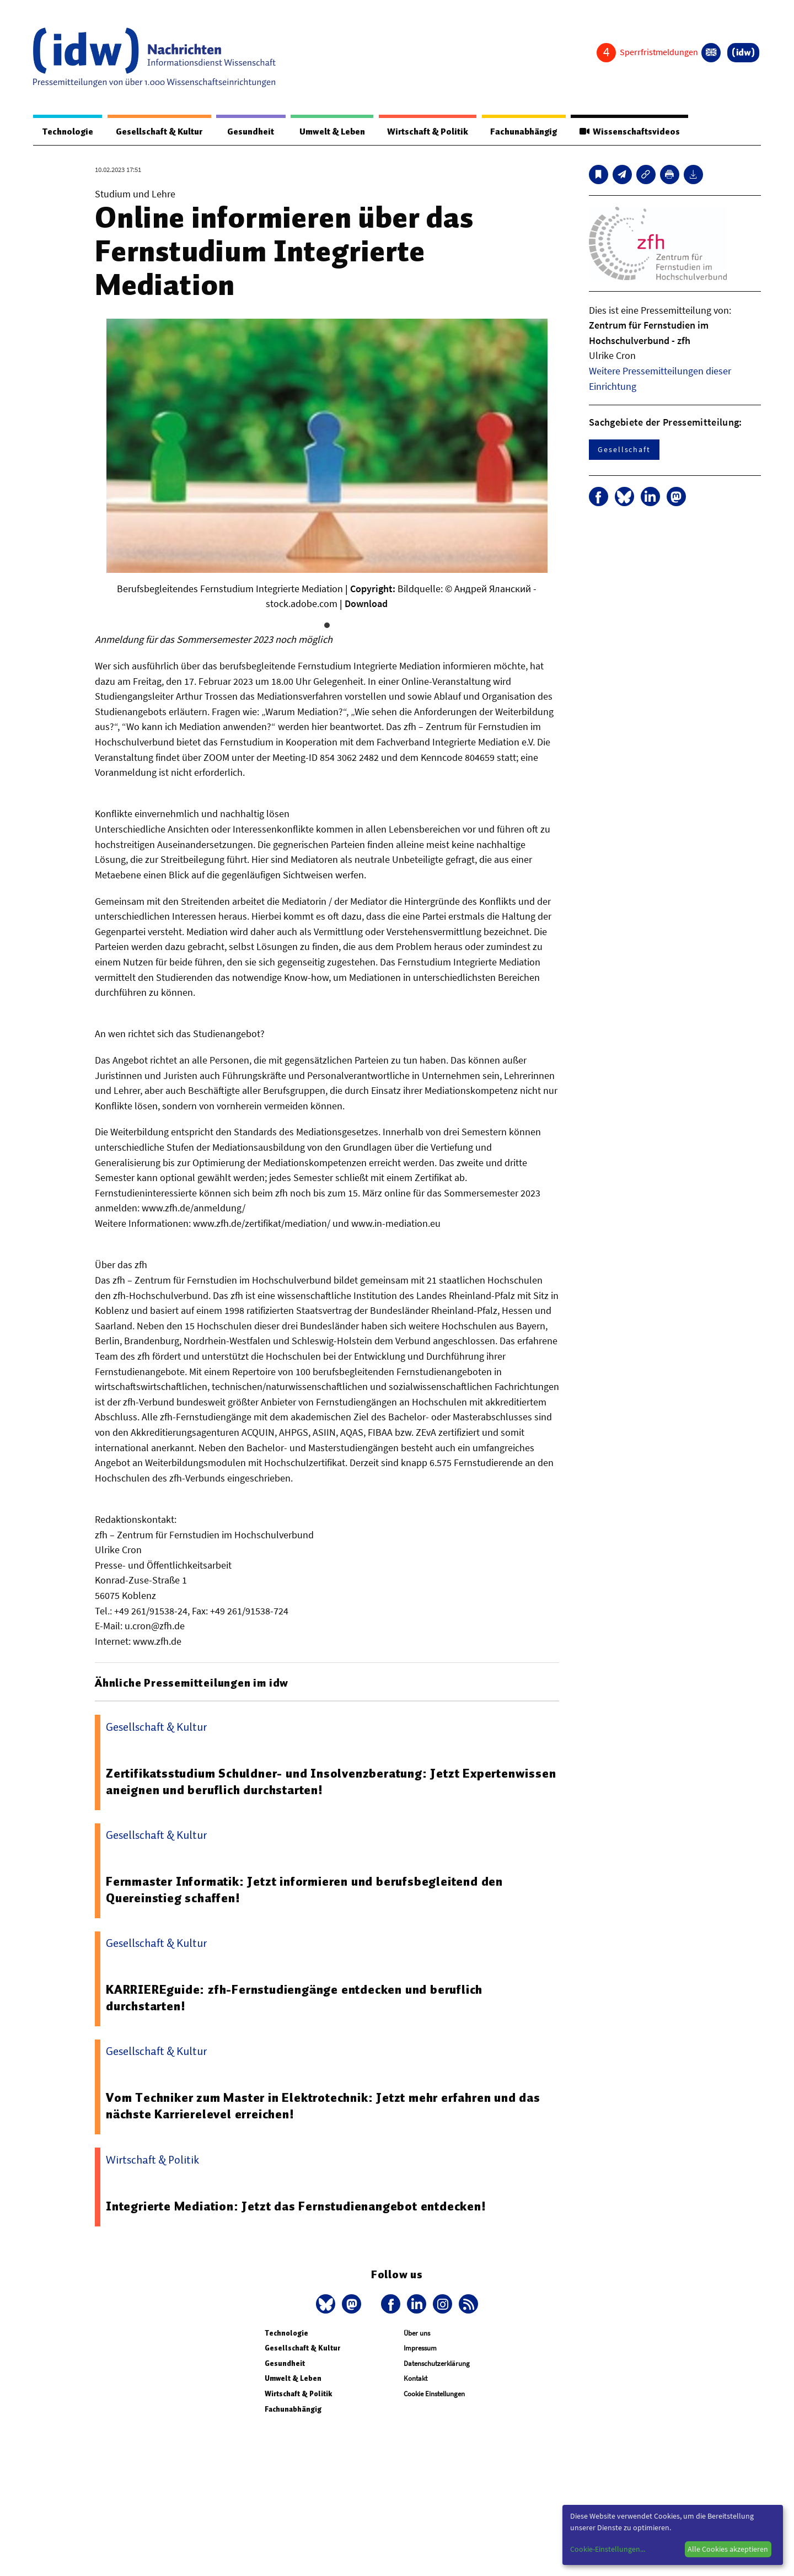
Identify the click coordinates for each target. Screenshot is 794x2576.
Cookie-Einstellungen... (607, 2549)
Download (366, 604)
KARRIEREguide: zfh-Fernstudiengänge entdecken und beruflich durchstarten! (295, 1998)
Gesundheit (249, 131)
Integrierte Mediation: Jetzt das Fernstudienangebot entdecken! (296, 2206)
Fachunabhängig (522, 131)
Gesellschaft (624, 450)
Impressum (420, 2348)
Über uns (417, 2333)
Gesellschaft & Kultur (159, 131)
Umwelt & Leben (329, 131)
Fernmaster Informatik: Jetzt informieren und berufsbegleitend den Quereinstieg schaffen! (304, 1890)
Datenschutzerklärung (437, 2364)
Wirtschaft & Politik (425, 131)
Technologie (67, 131)
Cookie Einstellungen (434, 2394)
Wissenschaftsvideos (629, 131)
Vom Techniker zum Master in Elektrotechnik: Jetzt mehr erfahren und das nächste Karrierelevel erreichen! (323, 2106)
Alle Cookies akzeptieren (728, 2549)
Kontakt (415, 2379)
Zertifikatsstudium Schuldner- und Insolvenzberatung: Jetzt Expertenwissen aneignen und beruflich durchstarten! (331, 1782)
